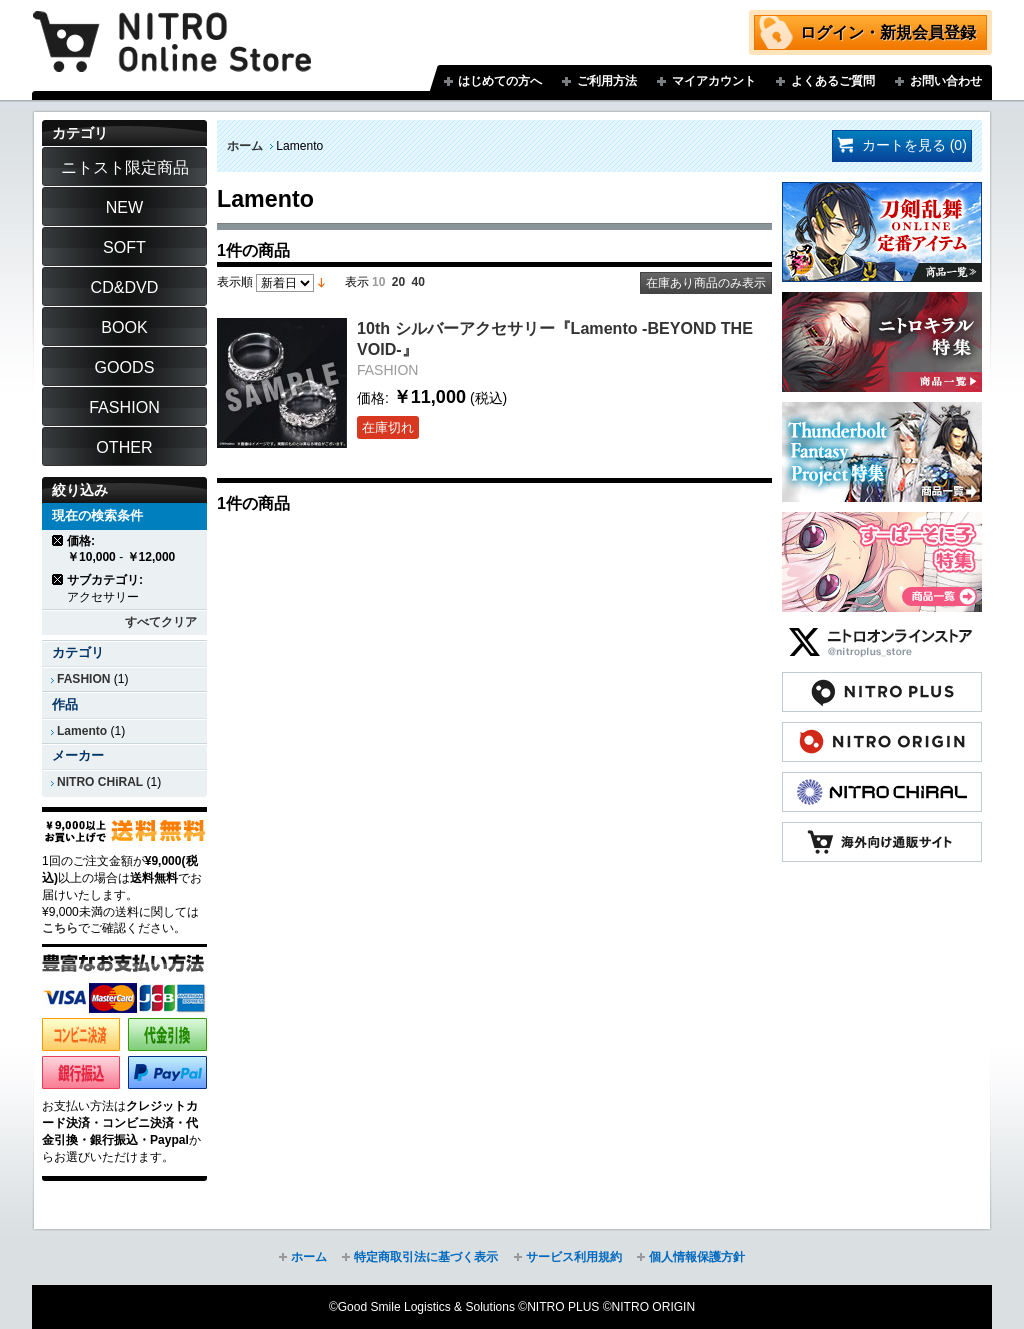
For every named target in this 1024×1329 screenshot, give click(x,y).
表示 (357, 282)
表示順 (235, 282)
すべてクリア (161, 622)
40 (418, 282)
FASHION (83, 679)
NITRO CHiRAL (100, 782)
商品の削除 (58, 540)
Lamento (82, 731)
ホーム (245, 146)
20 (398, 282)
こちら (60, 928)
